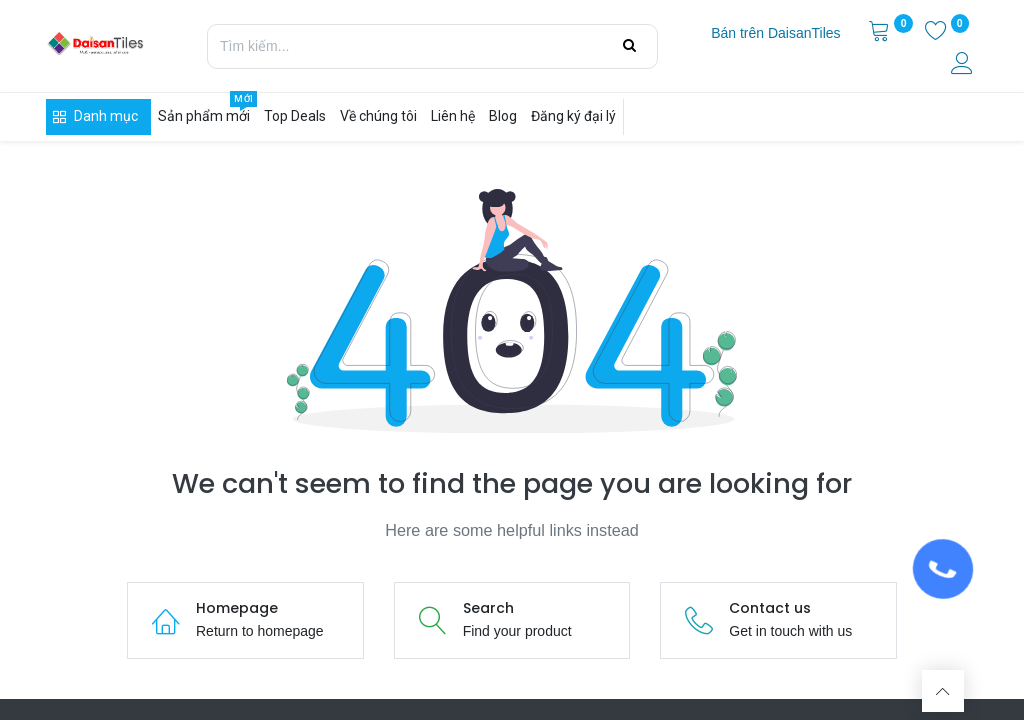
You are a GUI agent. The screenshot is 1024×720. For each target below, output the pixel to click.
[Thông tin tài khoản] (964, 66)
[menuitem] (775, 34)
